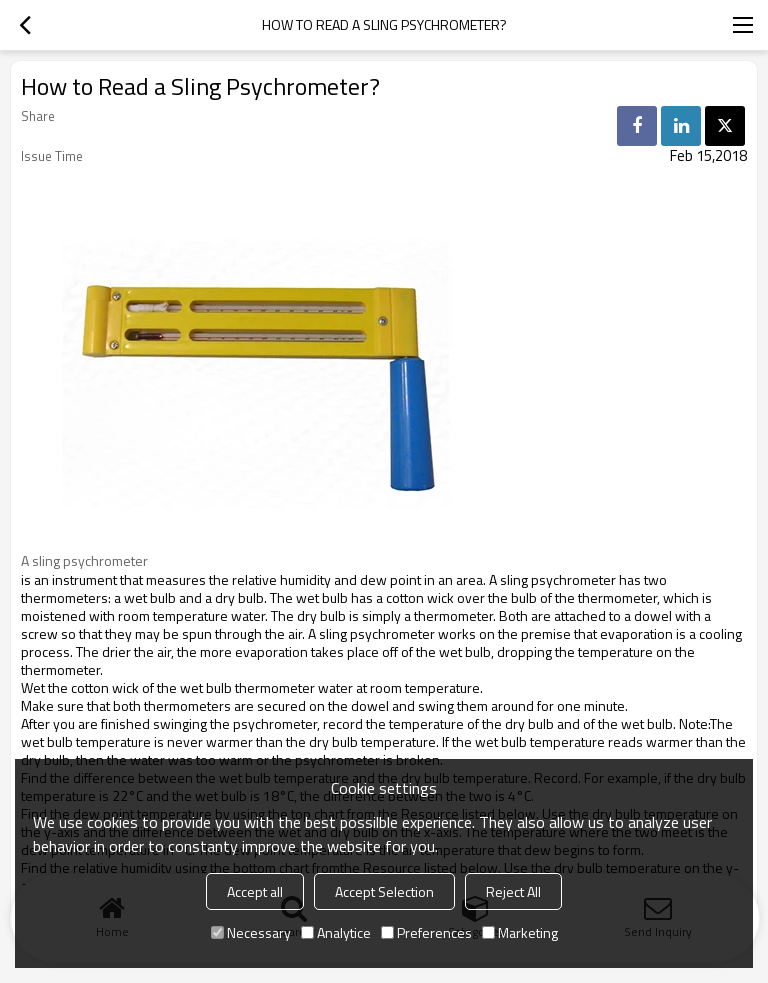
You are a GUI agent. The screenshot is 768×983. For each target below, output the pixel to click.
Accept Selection (384, 891)
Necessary (251, 932)
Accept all (255, 891)
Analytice (336, 932)
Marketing (520, 932)
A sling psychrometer (84, 561)
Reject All (513, 891)
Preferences (426, 932)
